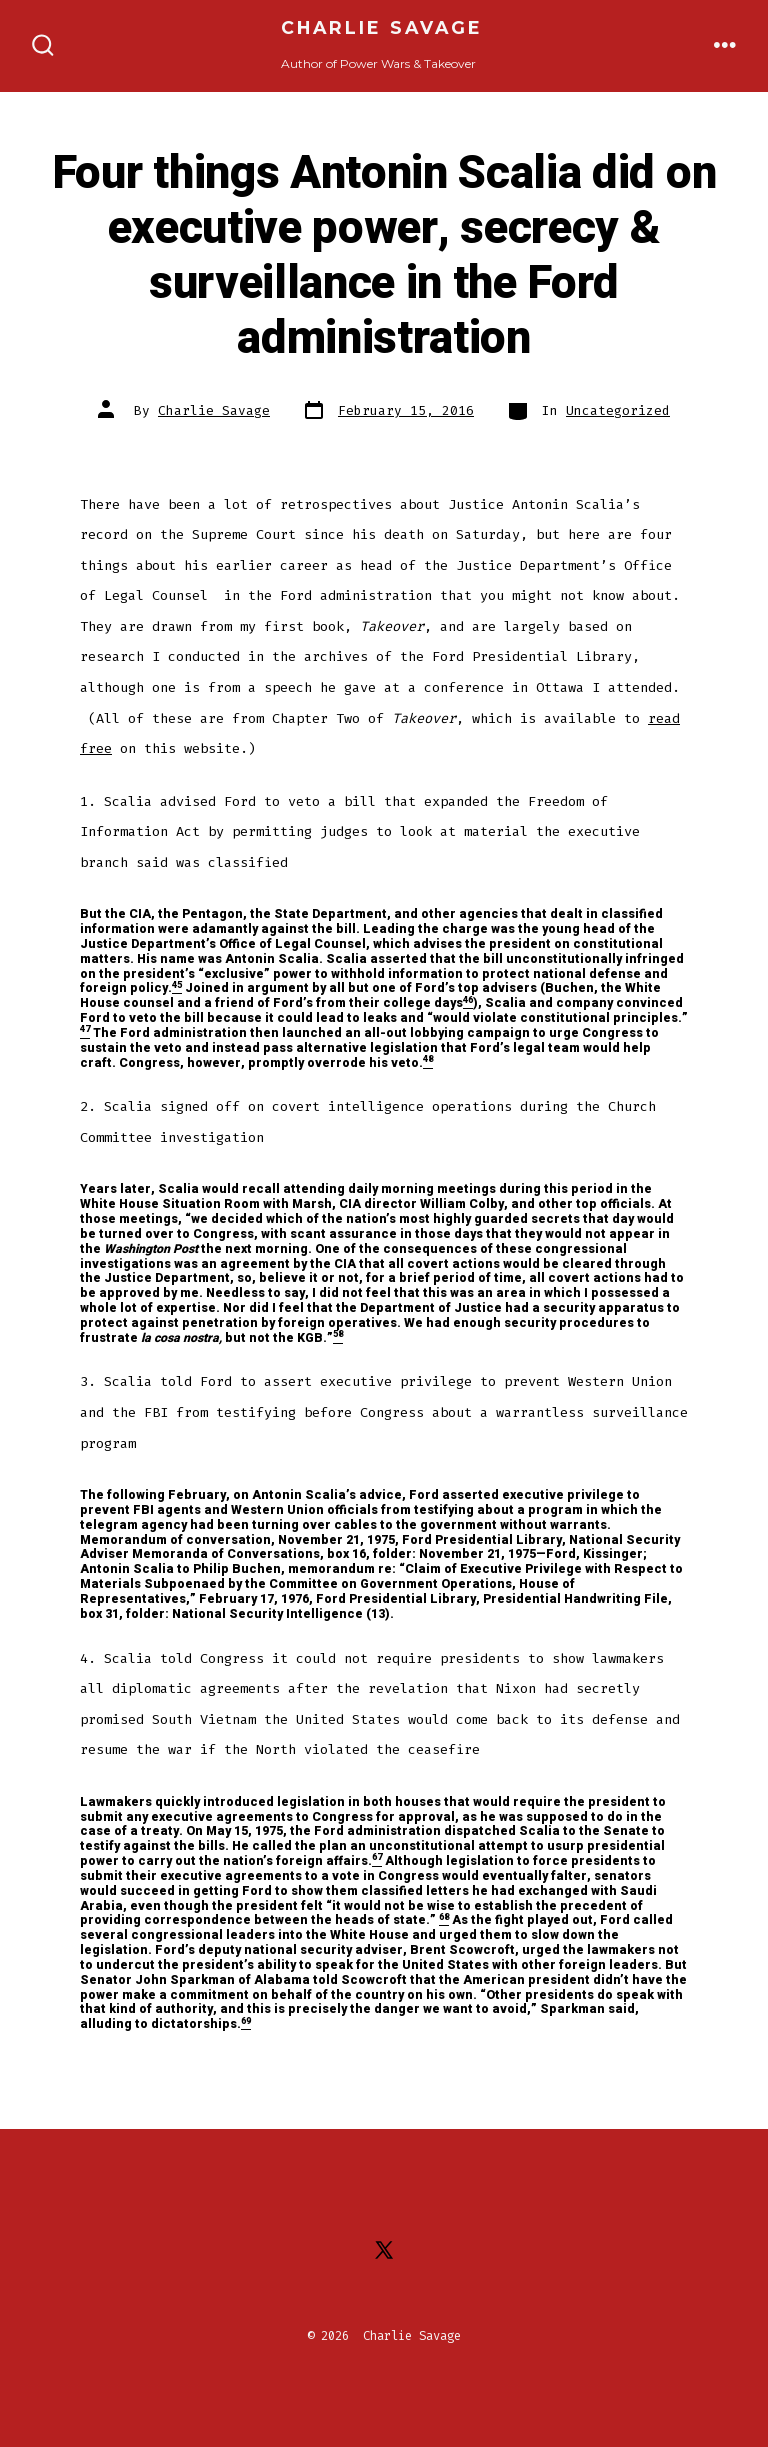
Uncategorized (618, 410)
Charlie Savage (214, 410)
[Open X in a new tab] (384, 2250)
